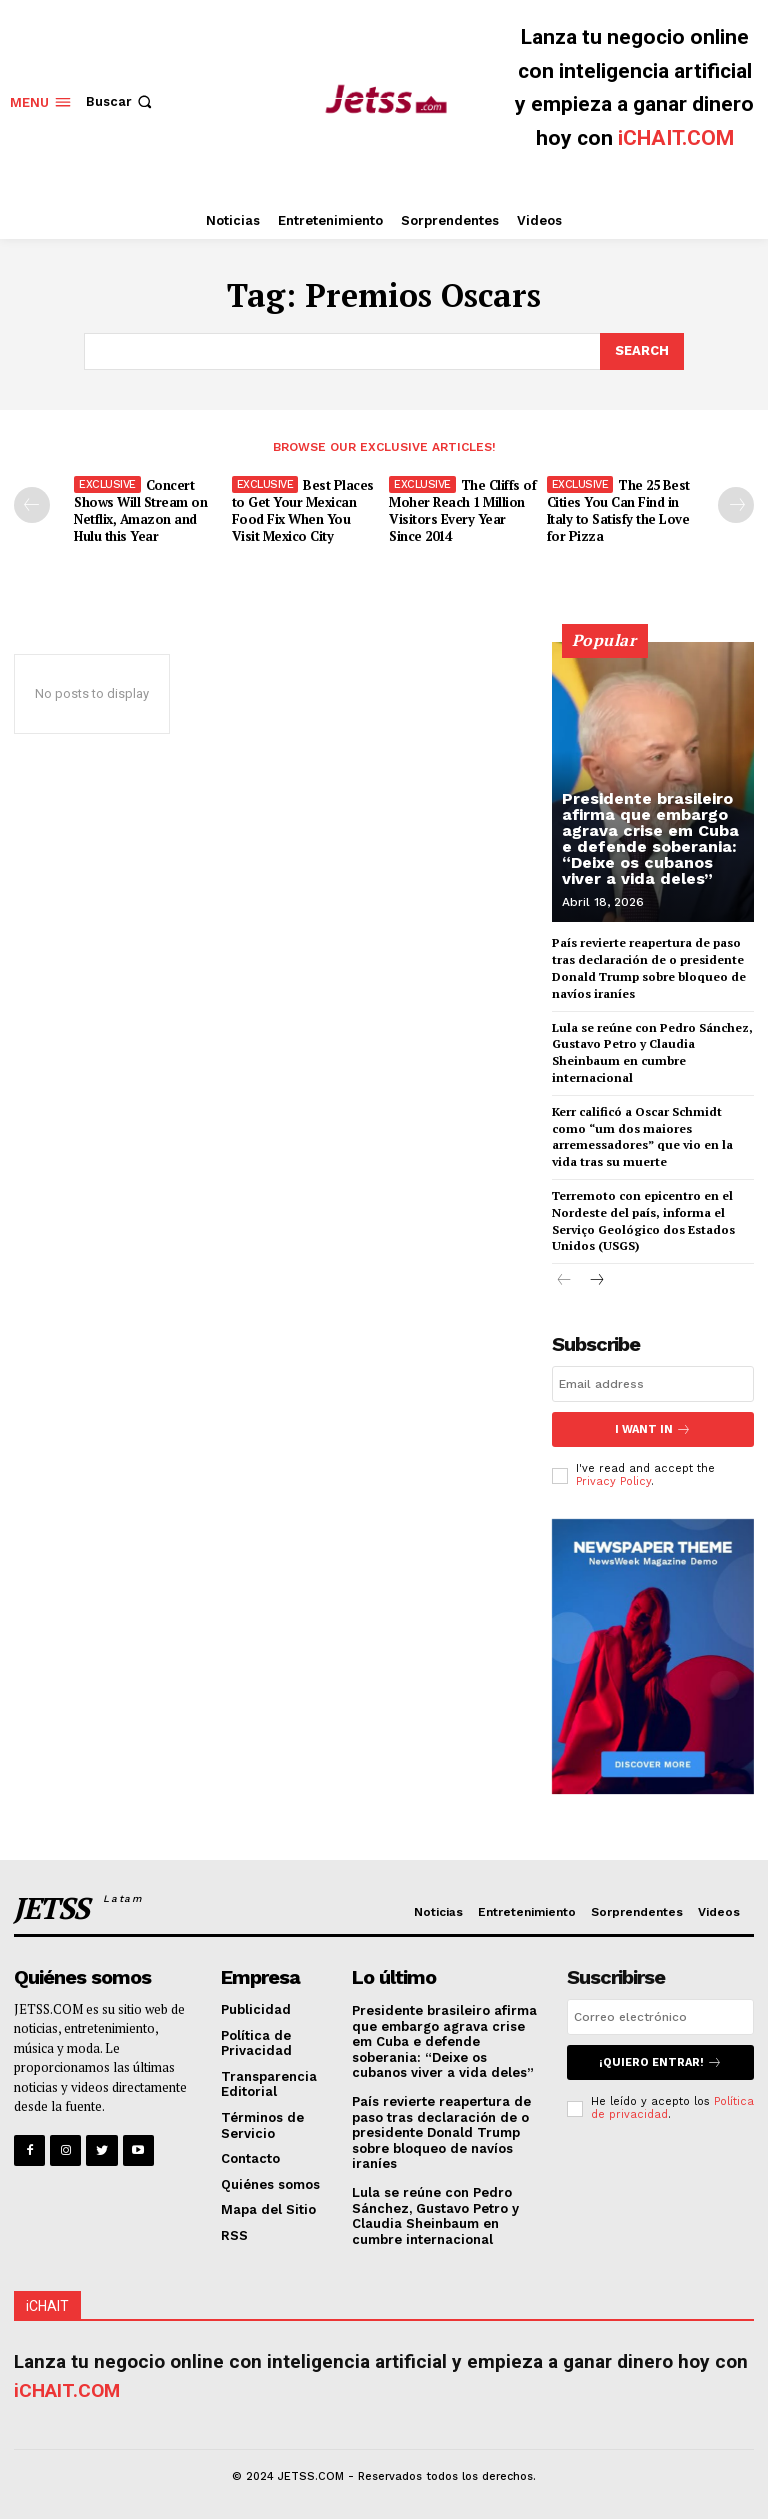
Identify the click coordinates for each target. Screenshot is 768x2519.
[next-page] (736, 505)
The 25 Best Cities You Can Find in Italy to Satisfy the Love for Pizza (618, 510)
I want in (653, 1429)
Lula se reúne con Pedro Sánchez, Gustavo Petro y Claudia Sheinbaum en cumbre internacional (435, 2216)
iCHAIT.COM (676, 138)
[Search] (642, 351)
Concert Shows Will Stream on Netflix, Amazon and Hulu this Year (140, 510)
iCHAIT (47, 2306)
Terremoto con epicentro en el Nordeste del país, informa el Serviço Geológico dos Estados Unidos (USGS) (643, 1220)
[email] (653, 1384)
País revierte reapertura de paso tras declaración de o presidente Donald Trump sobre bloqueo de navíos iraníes (441, 2132)
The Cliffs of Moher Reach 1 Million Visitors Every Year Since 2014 (462, 510)
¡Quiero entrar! (660, 2062)
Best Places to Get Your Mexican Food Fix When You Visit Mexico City (303, 510)
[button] (121, 101)
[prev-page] (32, 505)
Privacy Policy (613, 1481)
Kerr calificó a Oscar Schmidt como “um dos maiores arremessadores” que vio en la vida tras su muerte (642, 1136)
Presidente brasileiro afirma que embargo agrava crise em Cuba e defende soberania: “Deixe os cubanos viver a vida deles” (650, 838)
